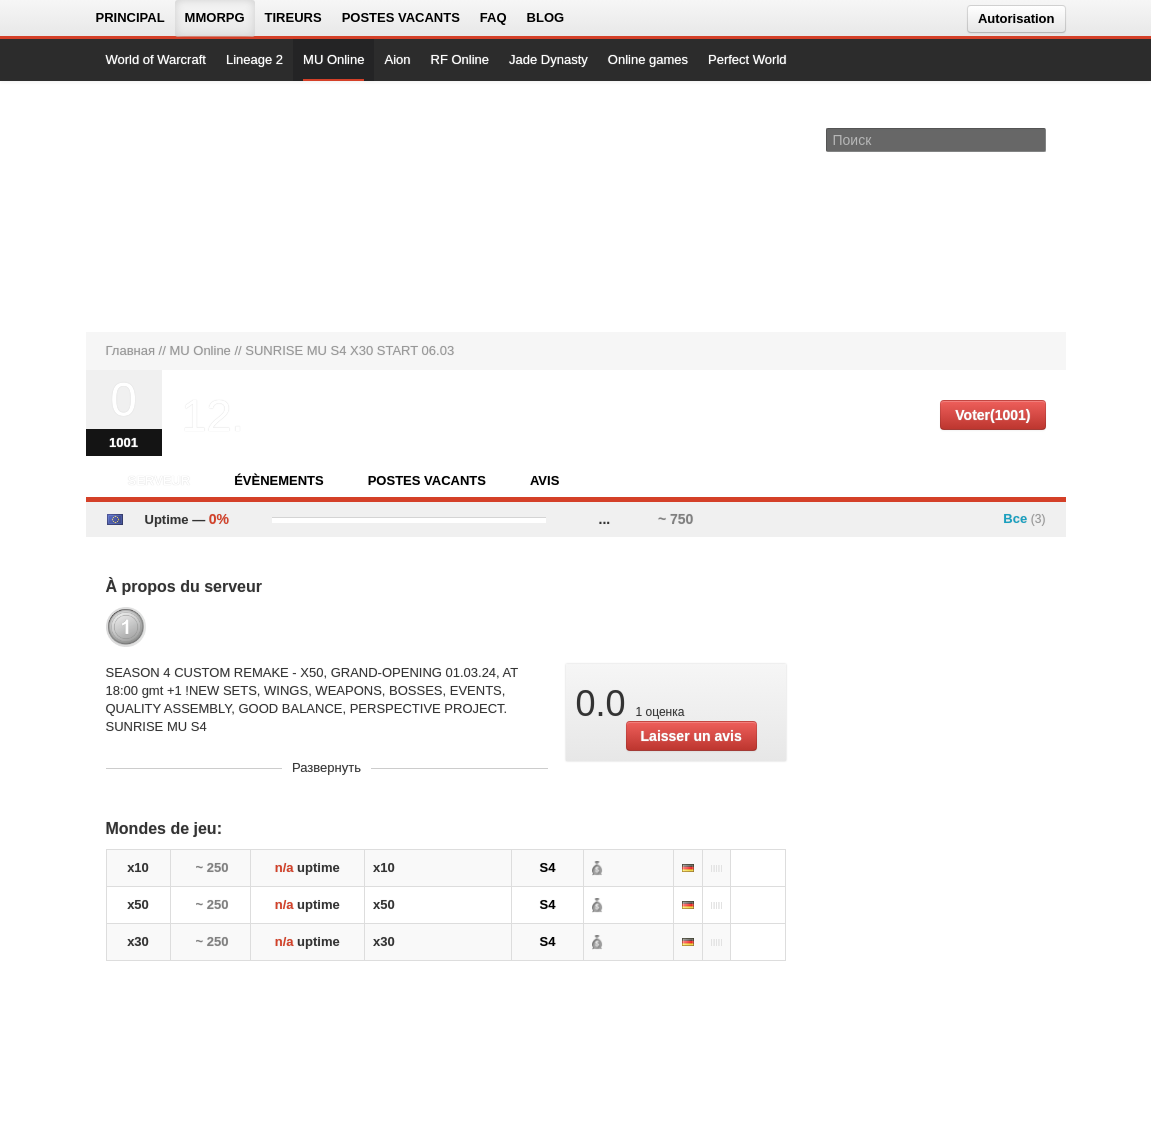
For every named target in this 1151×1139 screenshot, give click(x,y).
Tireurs (293, 17)
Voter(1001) (992, 415)
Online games (648, 59)
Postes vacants (401, 17)
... (605, 519)
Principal (130, 17)
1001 (123, 442)
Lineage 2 (254, 59)
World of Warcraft (156, 59)
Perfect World (747, 59)
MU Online (333, 59)
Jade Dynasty (548, 59)
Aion (397, 59)
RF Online (460, 59)
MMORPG (215, 17)
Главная (130, 350)
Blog (546, 17)
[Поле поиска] (1034, 139)
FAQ (493, 17)
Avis (544, 480)
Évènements (279, 480)
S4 (547, 867)
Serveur (159, 480)
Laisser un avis (691, 736)
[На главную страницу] (173, 206)
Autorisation (1016, 18)
